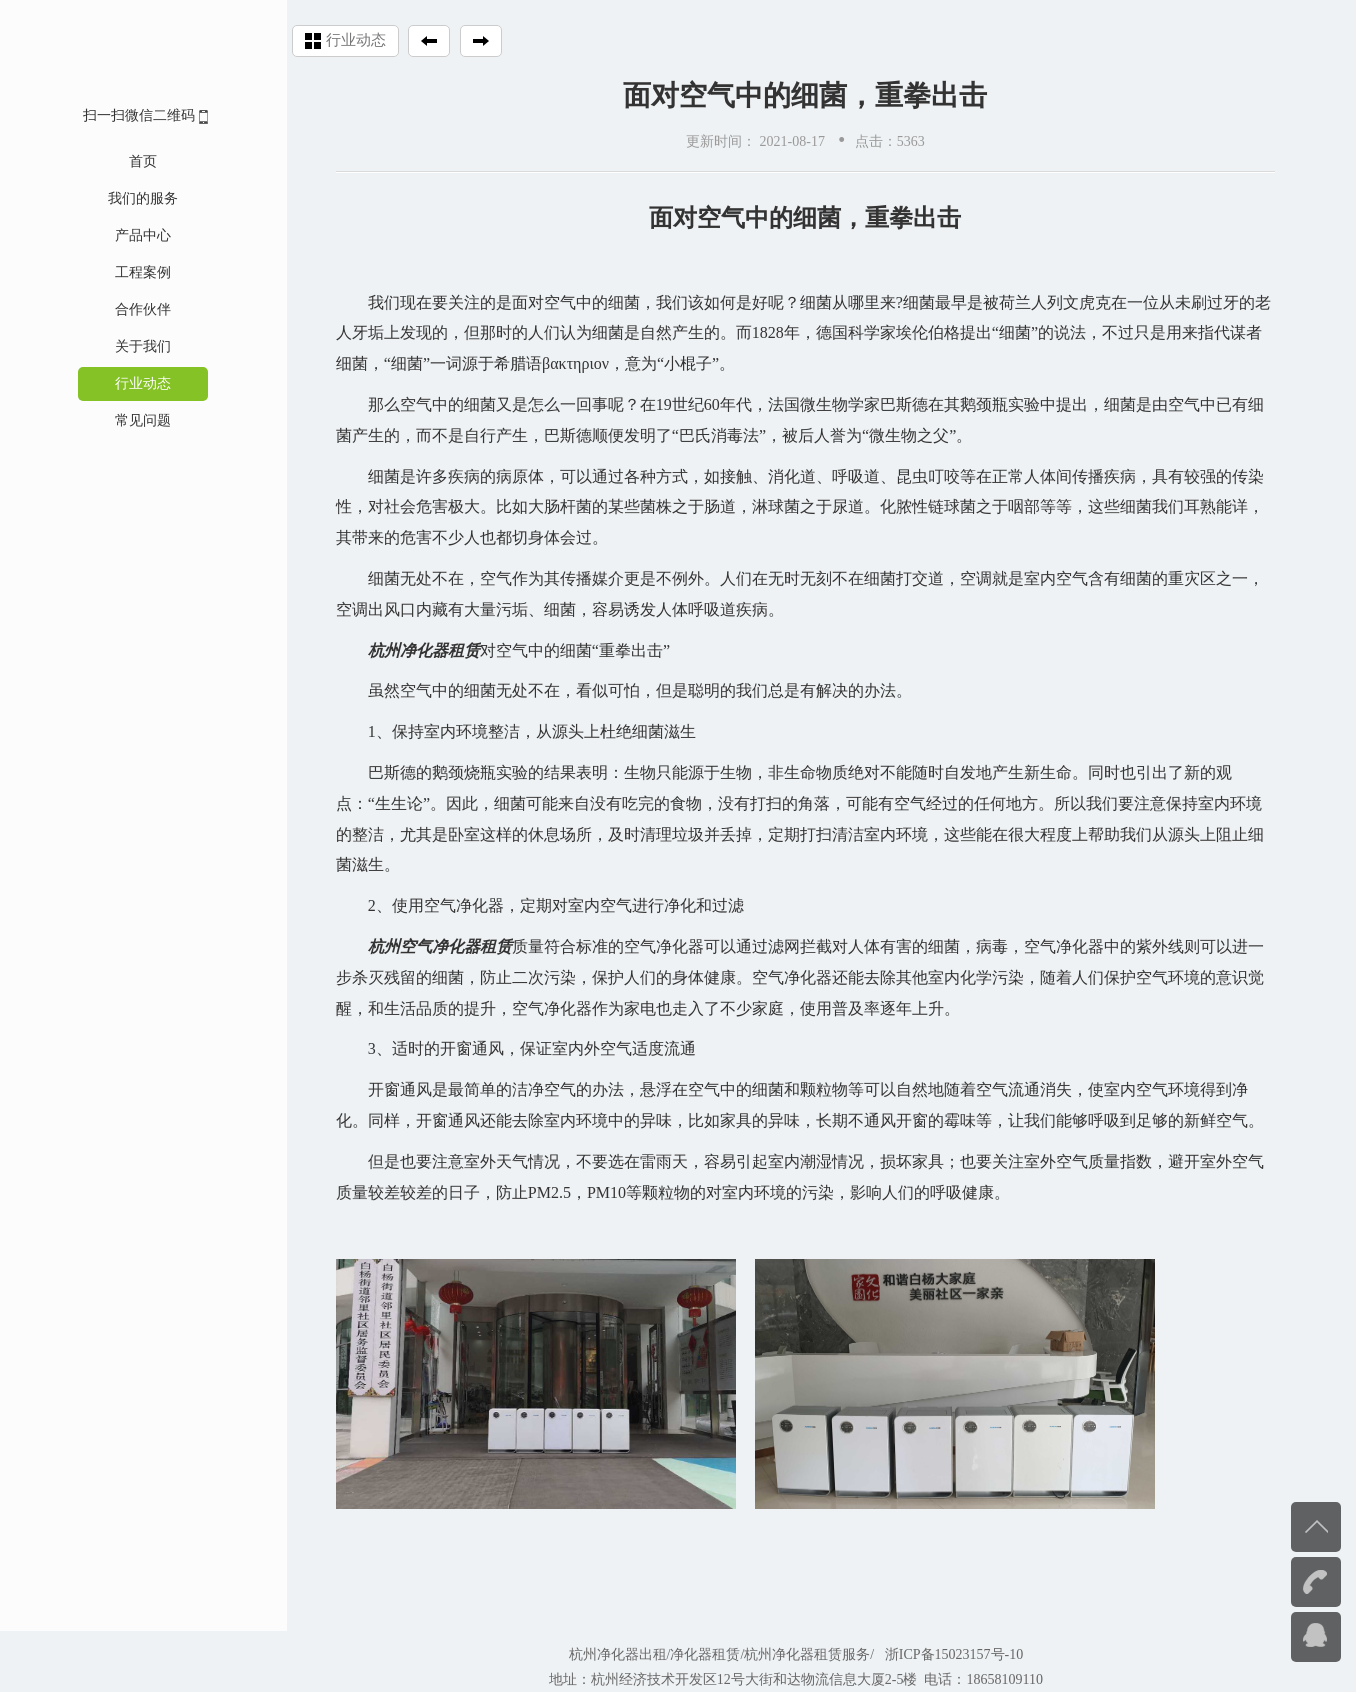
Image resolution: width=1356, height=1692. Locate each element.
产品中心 (123, 235)
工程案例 (123, 272)
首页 (123, 161)
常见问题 (123, 420)
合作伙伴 (123, 309)
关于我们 (123, 346)
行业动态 (123, 383)
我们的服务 (123, 198)
